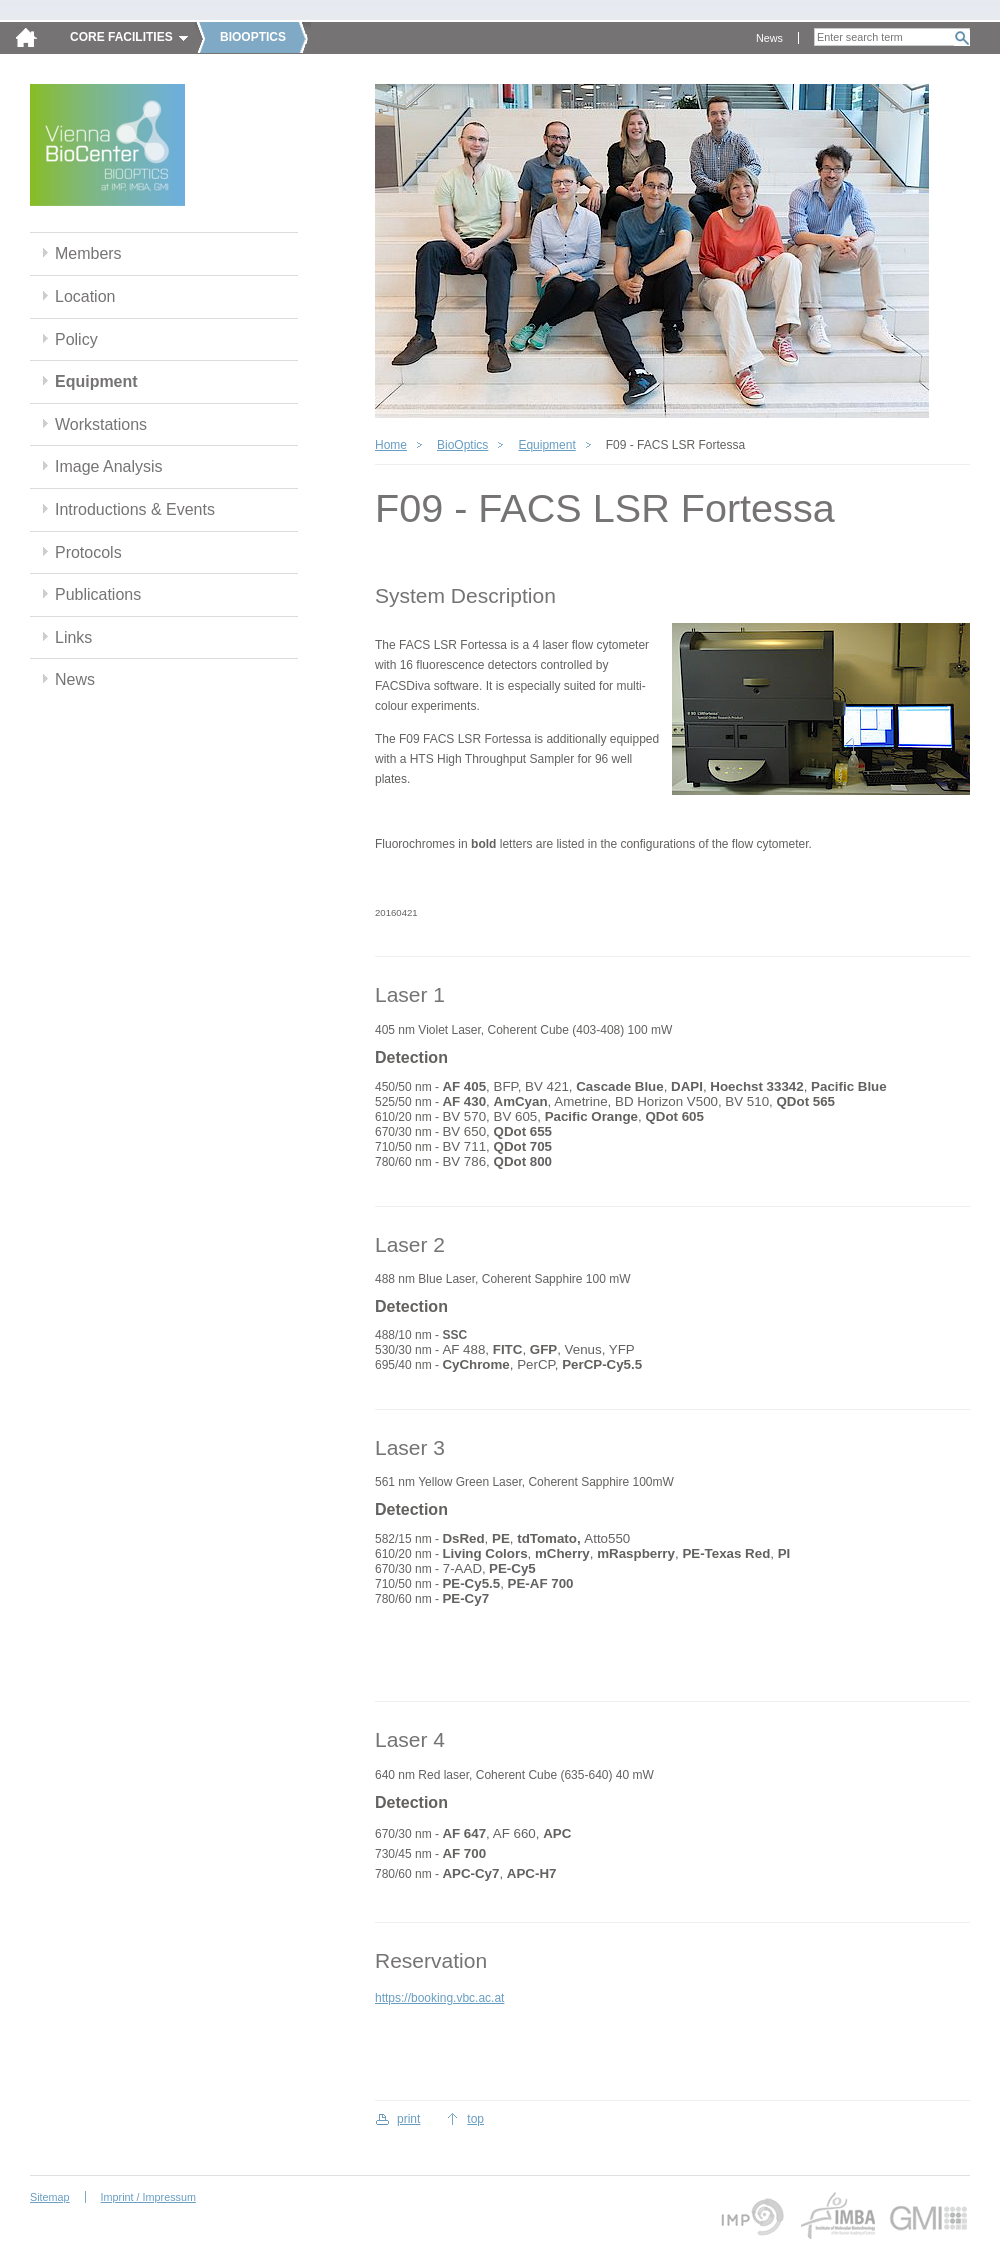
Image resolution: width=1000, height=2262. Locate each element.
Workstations (101, 424)
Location (85, 296)
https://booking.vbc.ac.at (439, 1998)
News (769, 38)
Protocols (88, 552)
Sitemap (50, 2197)
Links (73, 637)
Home (391, 445)
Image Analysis (109, 466)
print (408, 2119)
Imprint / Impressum (148, 2197)
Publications (98, 594)
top (475, 2119)
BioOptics (462, 445)
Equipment (96, 381)
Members (88, 253)
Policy (76, 339)
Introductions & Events (135, 509)
